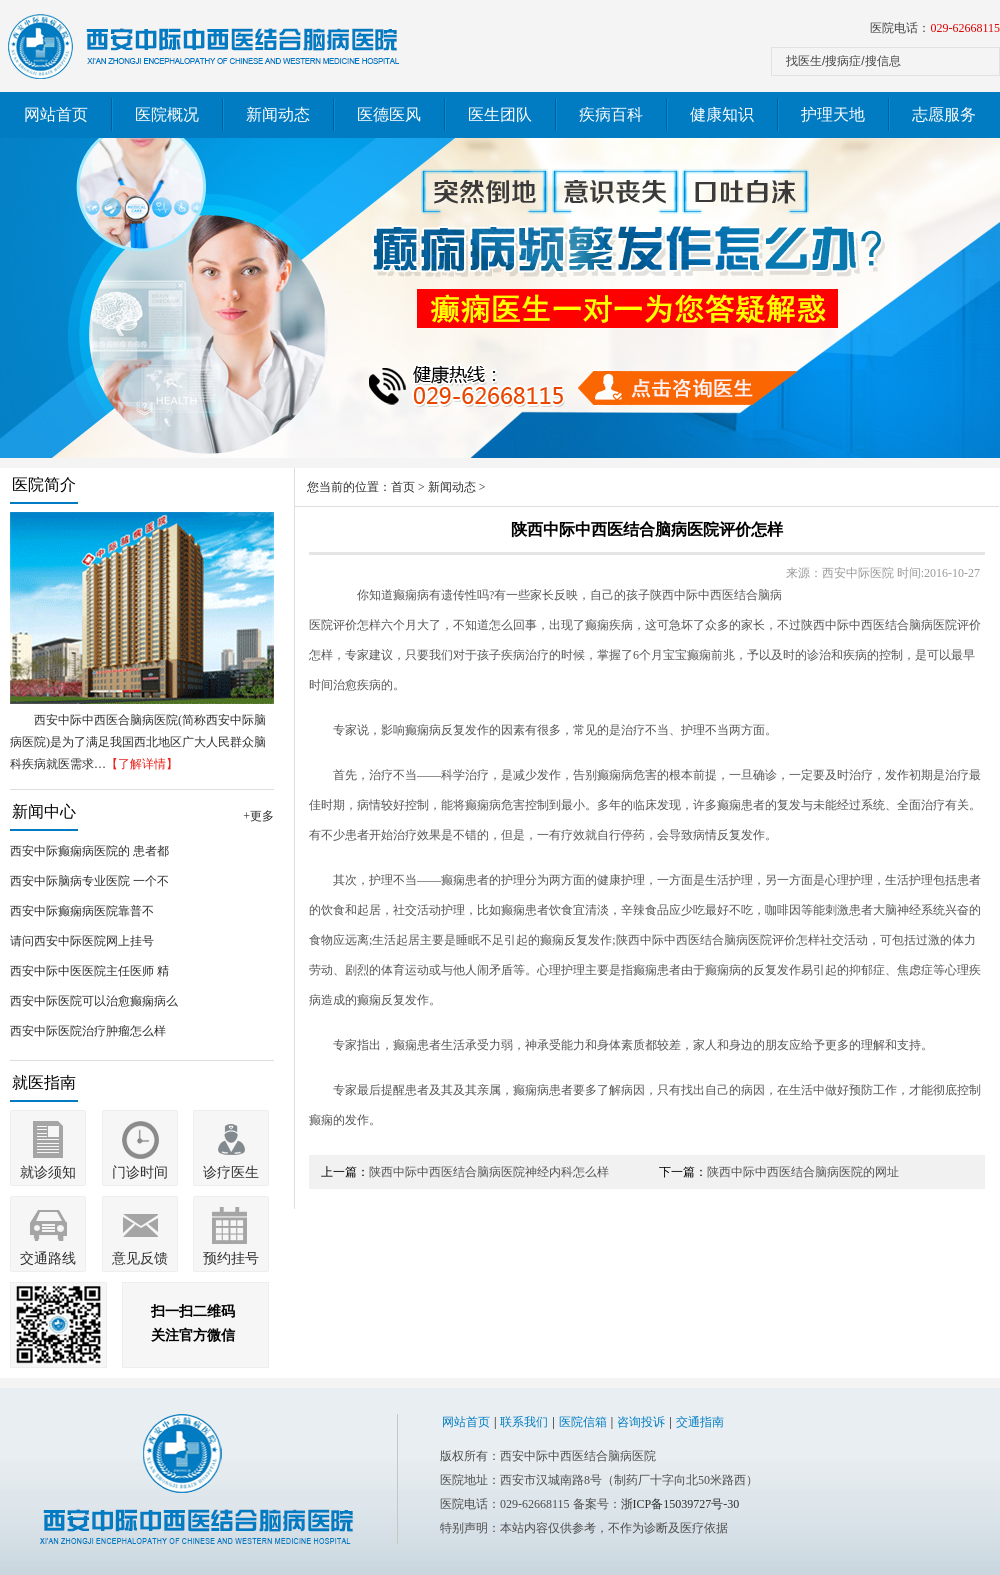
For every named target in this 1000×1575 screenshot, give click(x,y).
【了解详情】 (142, 764)
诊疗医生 (231, 1172)
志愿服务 (944, 114)
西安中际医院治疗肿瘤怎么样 (88, 1031)
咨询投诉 (641, 1422)
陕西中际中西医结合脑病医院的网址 (803, 1172)
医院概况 (167, 114)
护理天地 (833, 114)
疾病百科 (611, 114)
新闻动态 (278, 114)
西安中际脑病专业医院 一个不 (89, 881)
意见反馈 (140, 1258)
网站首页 (56, 114)
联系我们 (524, 1422)
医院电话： (935, 28)
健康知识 (722, 114)
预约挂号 (231, 1258)
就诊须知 (48, 1172)
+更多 (258, 816)
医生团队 (500, 114)
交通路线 (48, 1258)
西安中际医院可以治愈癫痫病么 (94, 1001)
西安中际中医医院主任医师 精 (89, 971)
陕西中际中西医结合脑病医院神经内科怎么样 (489, 1172)
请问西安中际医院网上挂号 (82, 941)
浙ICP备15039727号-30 (680, 1504)
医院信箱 (583, 1422)
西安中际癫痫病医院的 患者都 (89, 851)
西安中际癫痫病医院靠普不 (82, 911)
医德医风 (389, 114)
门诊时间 (140, 1172)
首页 (403, 487)
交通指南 (700, 1422)
